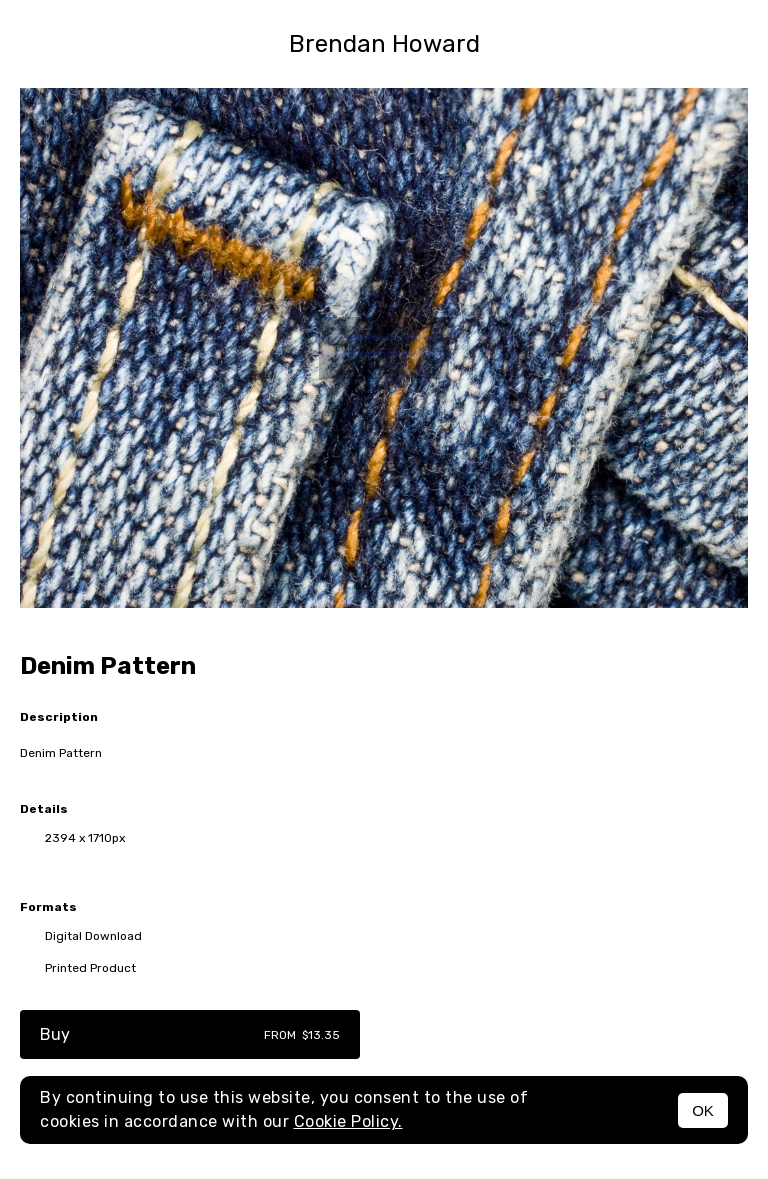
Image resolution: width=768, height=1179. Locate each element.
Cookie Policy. (348, 1121)
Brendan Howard (384, 44)
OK (703, 1110)
